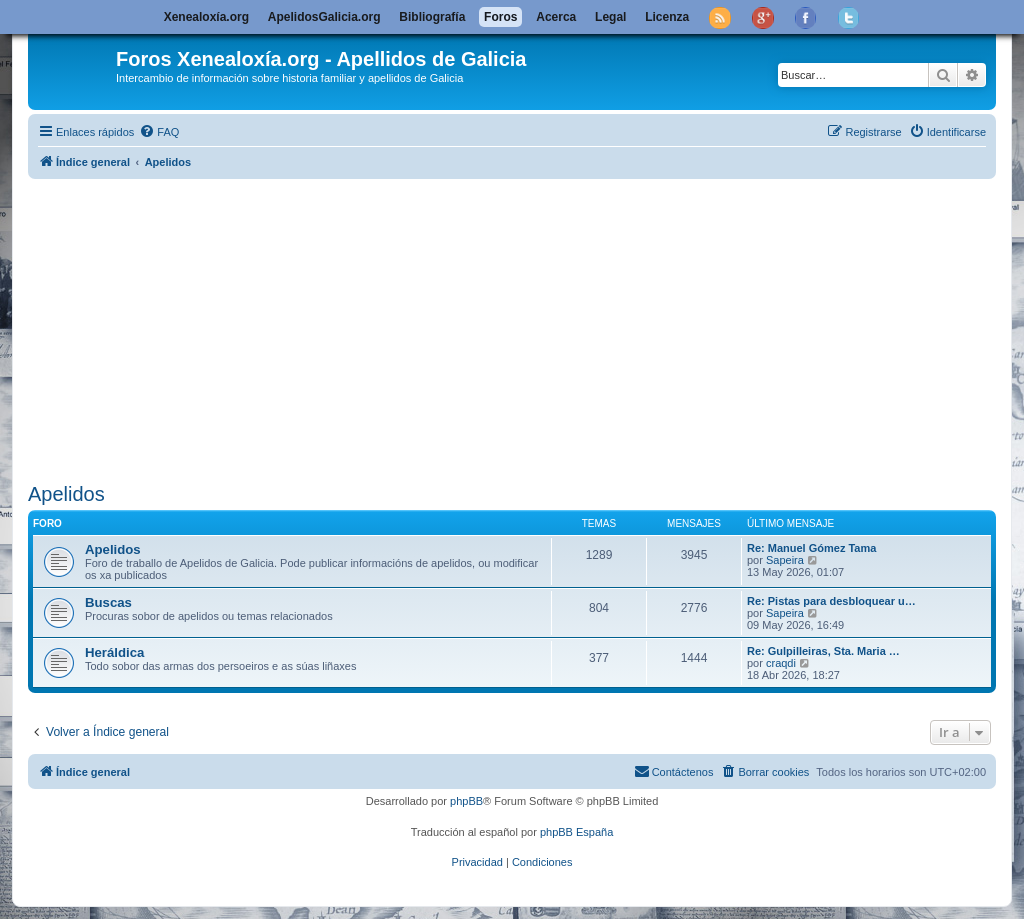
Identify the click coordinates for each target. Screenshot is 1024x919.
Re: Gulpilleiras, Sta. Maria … (823, 651)
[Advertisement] (512, 327)
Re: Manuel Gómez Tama (811, 548)
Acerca (556, 17)
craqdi (781, 663)
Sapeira (785, 560)
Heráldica (114, 652)
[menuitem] (159, 132)
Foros (500, 17)
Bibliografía (432, 17)
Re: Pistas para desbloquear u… (831, 601)
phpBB (466, 801)
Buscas (108, 602)
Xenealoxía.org (206, 17)
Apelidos (66, 494)
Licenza (667, 17)
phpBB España (576, 832)
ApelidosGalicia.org (324, 17)
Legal (610, 17)
